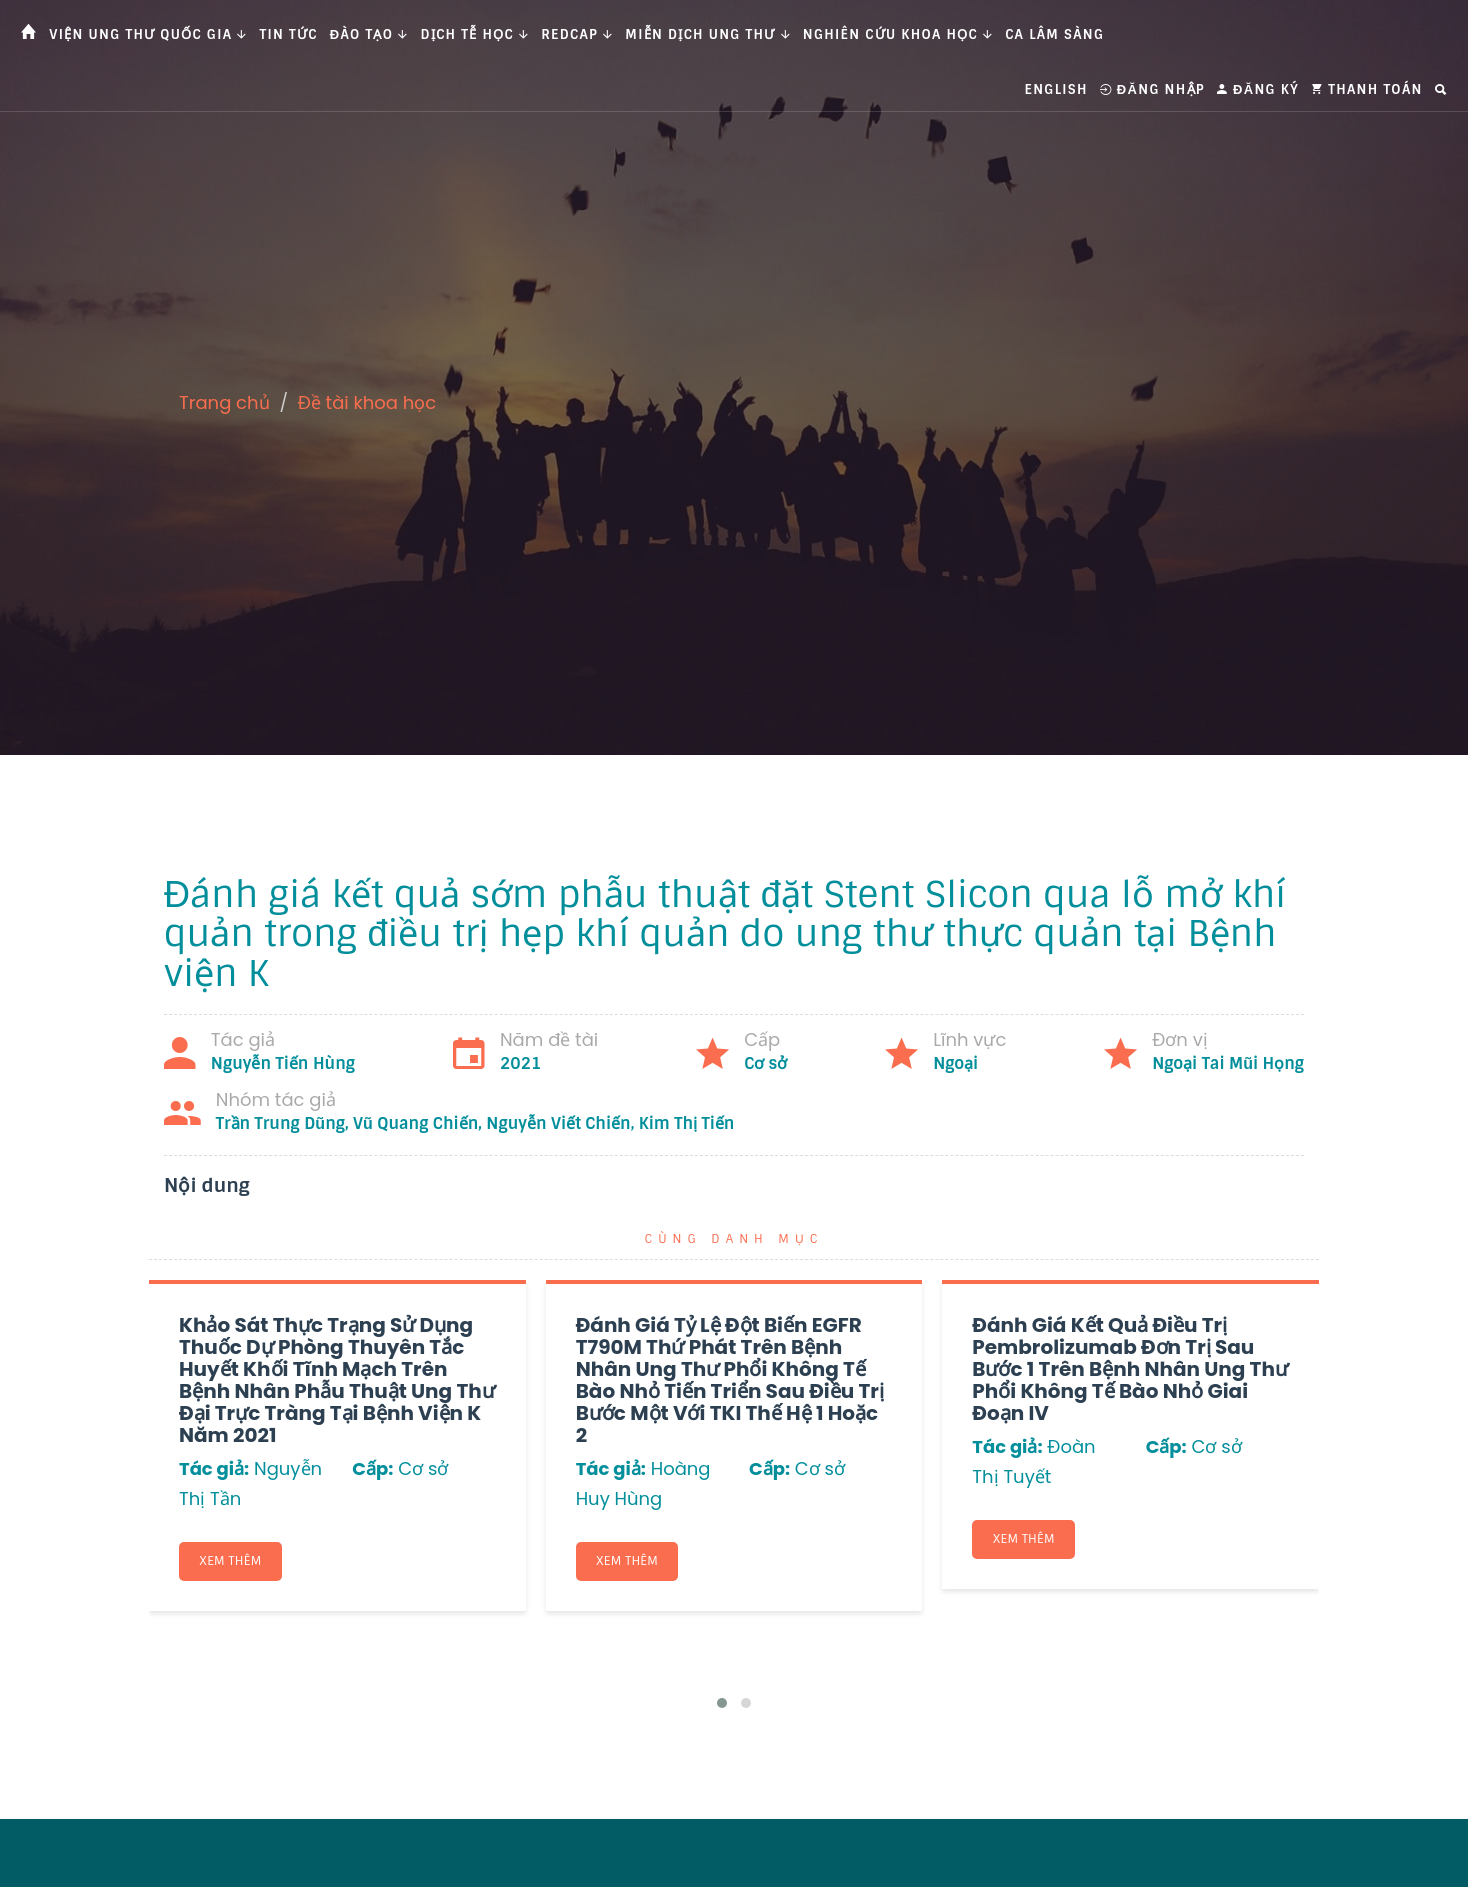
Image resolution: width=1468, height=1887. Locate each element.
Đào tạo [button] (369, 34)
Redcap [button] (577, 34)
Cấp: (372, 1468)
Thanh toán (1367, 89)
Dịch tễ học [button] (475, 34)
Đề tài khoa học (367, 402)
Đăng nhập (1152, 89)
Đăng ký (1258, 89)
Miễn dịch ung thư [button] (707, 34)
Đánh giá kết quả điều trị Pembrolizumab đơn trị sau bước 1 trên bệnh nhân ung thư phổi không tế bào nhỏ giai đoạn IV (1130, 1369)
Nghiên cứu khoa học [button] (898, 34)
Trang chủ (224, 402)
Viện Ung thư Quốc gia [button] (148, 34)
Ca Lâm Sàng (1054, 34)
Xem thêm (231, 1561)
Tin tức (289, 34)
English (1056, 89)
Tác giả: (214, 1468)
